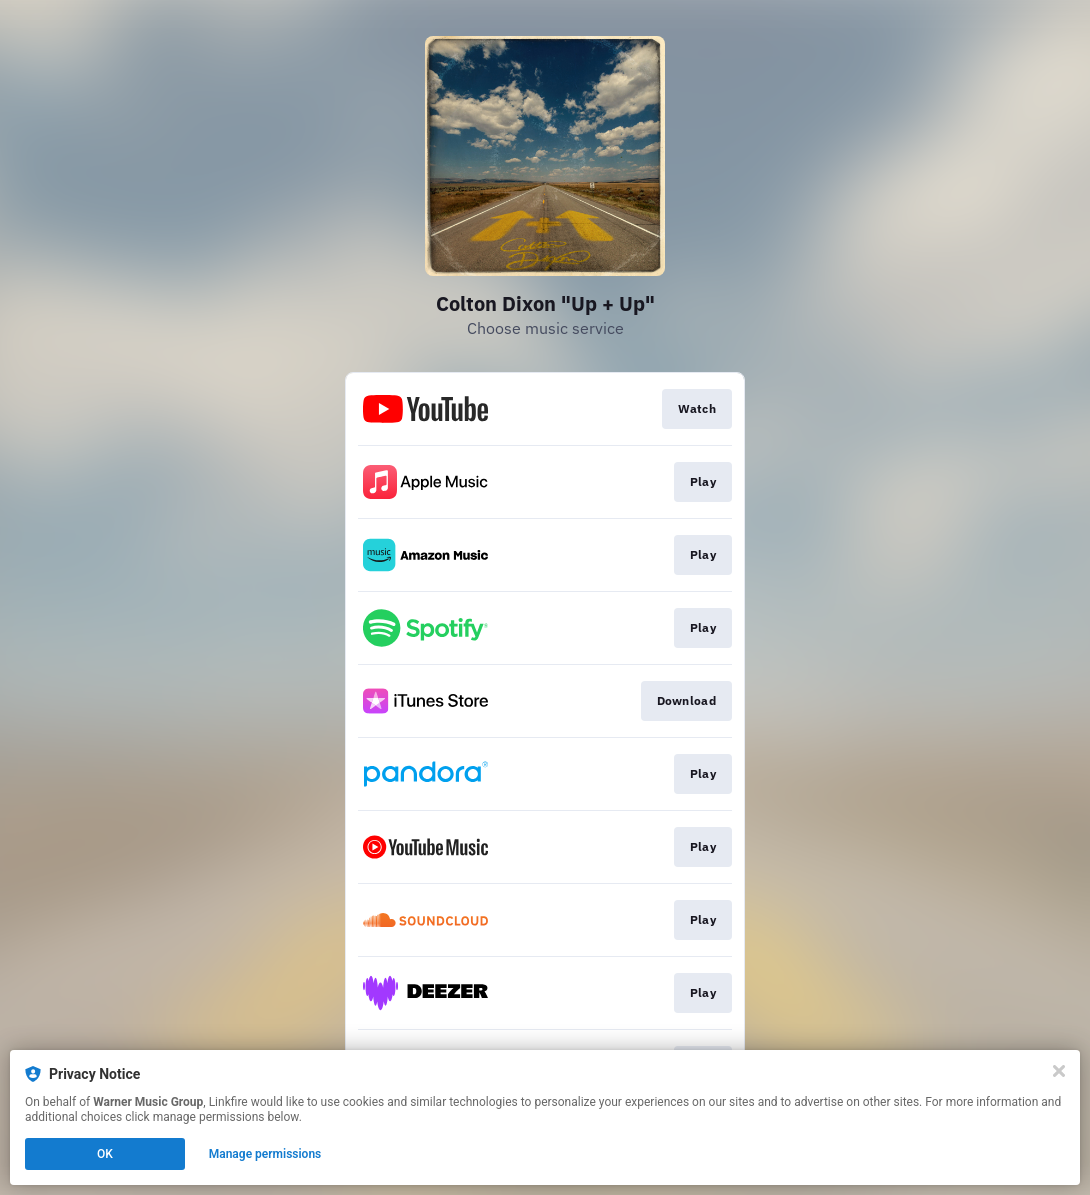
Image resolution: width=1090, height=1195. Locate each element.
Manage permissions (265, 1154)
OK (105, 1154)
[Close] (1059, 1071)
